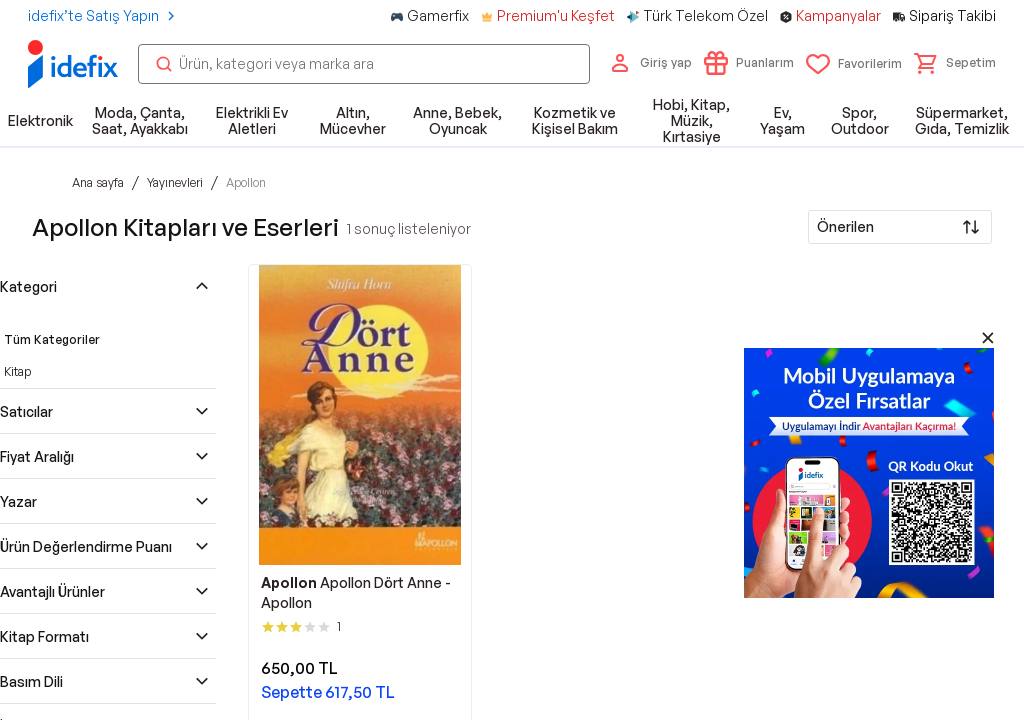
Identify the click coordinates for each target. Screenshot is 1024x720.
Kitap (17, 371)
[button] (955, 63)
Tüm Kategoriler (52, 339)
